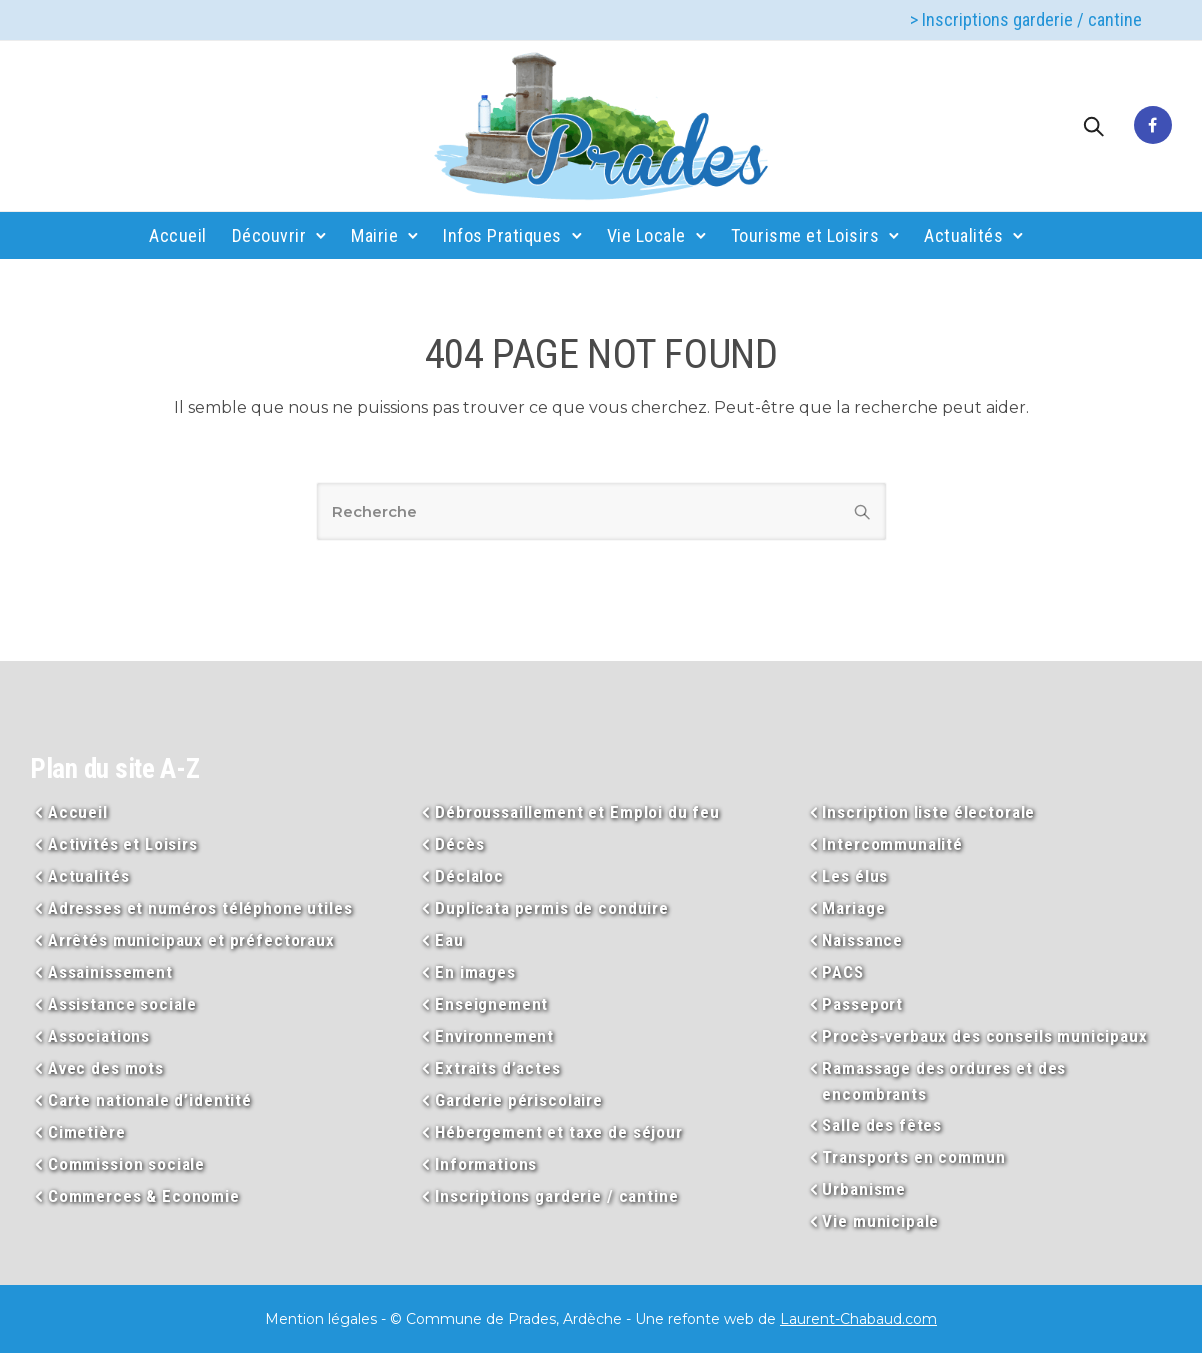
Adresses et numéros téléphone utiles (200, 908)
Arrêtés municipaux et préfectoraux (191, 940)
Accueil (178, 235)
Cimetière (87, 1132)
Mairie (374, 235)
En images (475, 972)
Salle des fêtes (882, 1125)
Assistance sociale (122, 1004)
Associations (99, 1036)
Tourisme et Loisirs (805, 235)
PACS (842, 972)
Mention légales (321, 1319)
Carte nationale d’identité (150, 1100)
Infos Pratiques (502, 235)
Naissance (862, 940)
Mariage (853, 908)
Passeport (862, 1004)
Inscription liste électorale (928, 812)
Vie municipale (880, 1221)
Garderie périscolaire (519, 1100)
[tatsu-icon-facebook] (1153, 126)
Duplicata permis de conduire (552, 908)
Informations (486, 1164)
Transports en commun (913, 1157)
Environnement (494, 1036)
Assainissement (110, 972)
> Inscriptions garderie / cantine (1026, 19)
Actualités (963, 235)
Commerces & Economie (144, 1196)
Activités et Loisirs (123, 844)
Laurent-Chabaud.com (858, 1319)
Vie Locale (646, 235)
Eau (449, 940)
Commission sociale (126, 1164)
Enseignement (491, 1004)
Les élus (855, 876)
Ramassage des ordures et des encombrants (944, 1081)
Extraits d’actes (498, 1068)
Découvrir (269, 235)
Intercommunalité (892, 844)
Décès (459, 844)
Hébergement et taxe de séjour (559, 1132)
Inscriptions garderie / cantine (556, 1196)
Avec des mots (106, 1068)
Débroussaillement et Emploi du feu (577, 812)
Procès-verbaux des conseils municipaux (984, 1036)
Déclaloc (469, 876)
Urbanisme (864, 1189)
